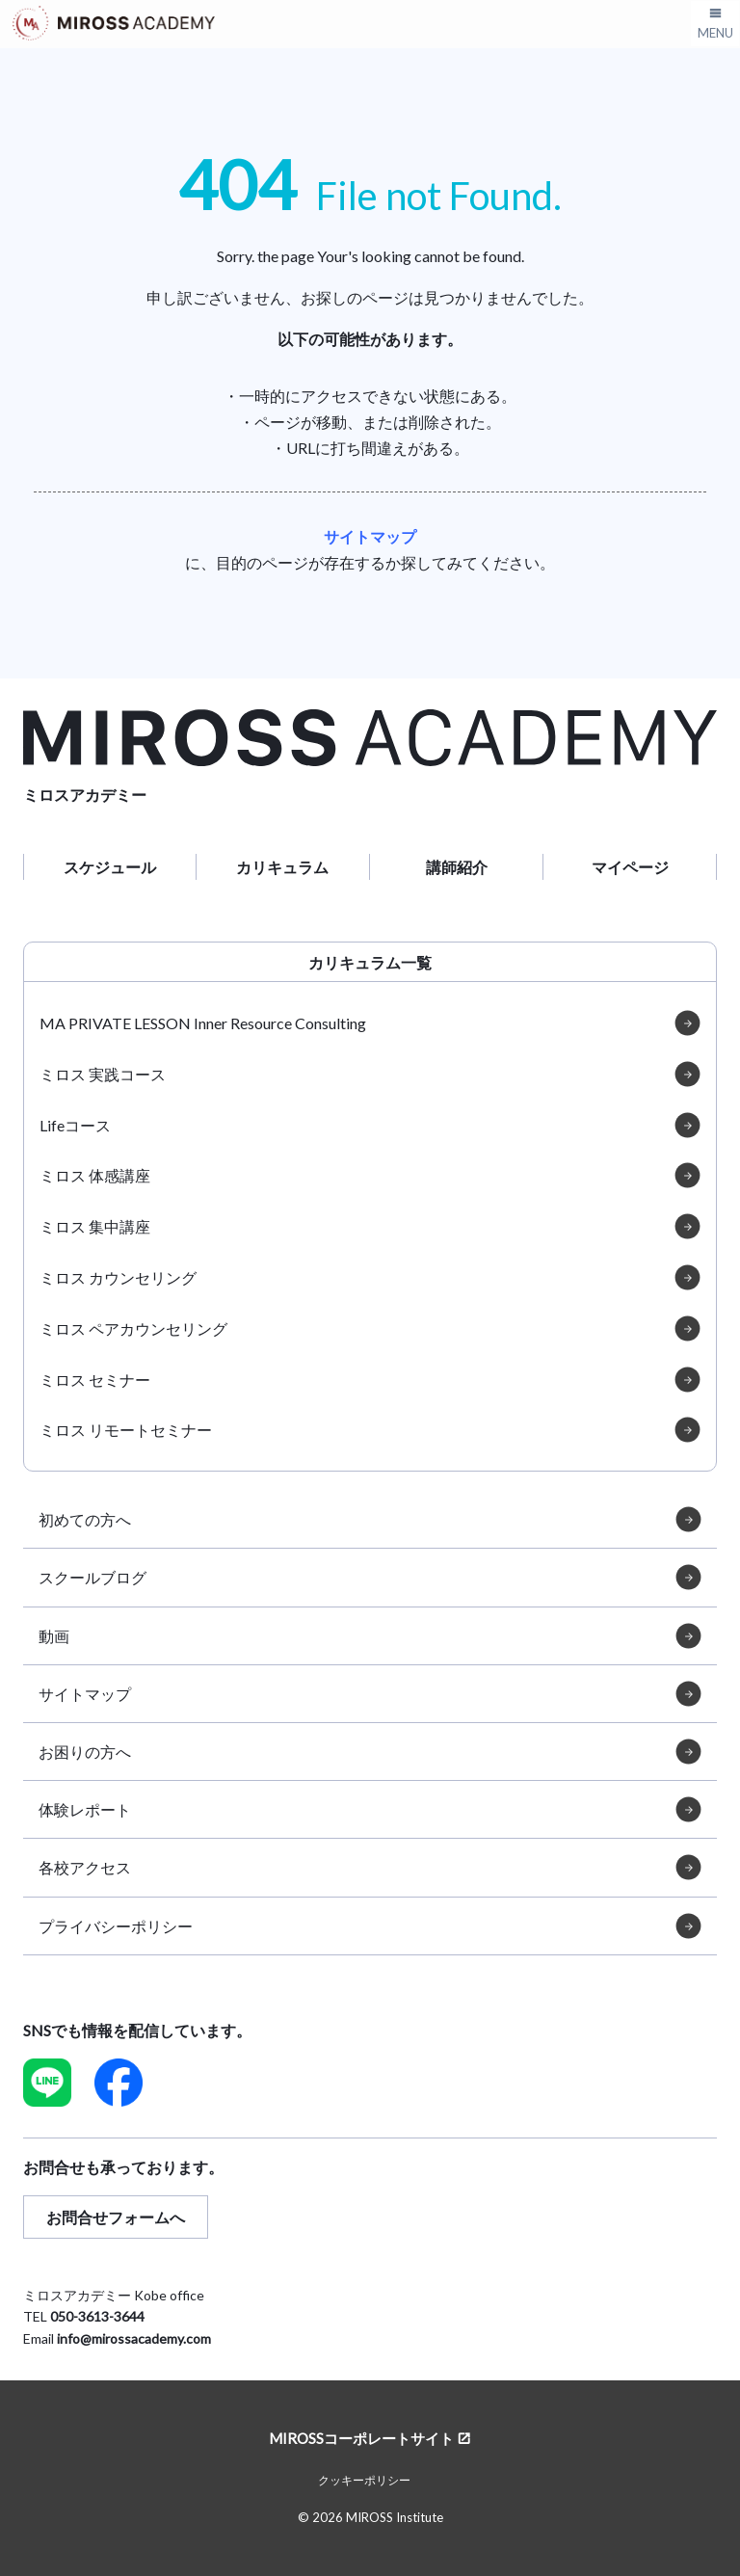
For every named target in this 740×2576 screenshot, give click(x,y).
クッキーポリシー (364, 2480)
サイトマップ (370, 536)
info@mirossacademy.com (134, 2338)
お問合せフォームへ (115, 2217)
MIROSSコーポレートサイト (361, 2438)
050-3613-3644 (97, 2316)
